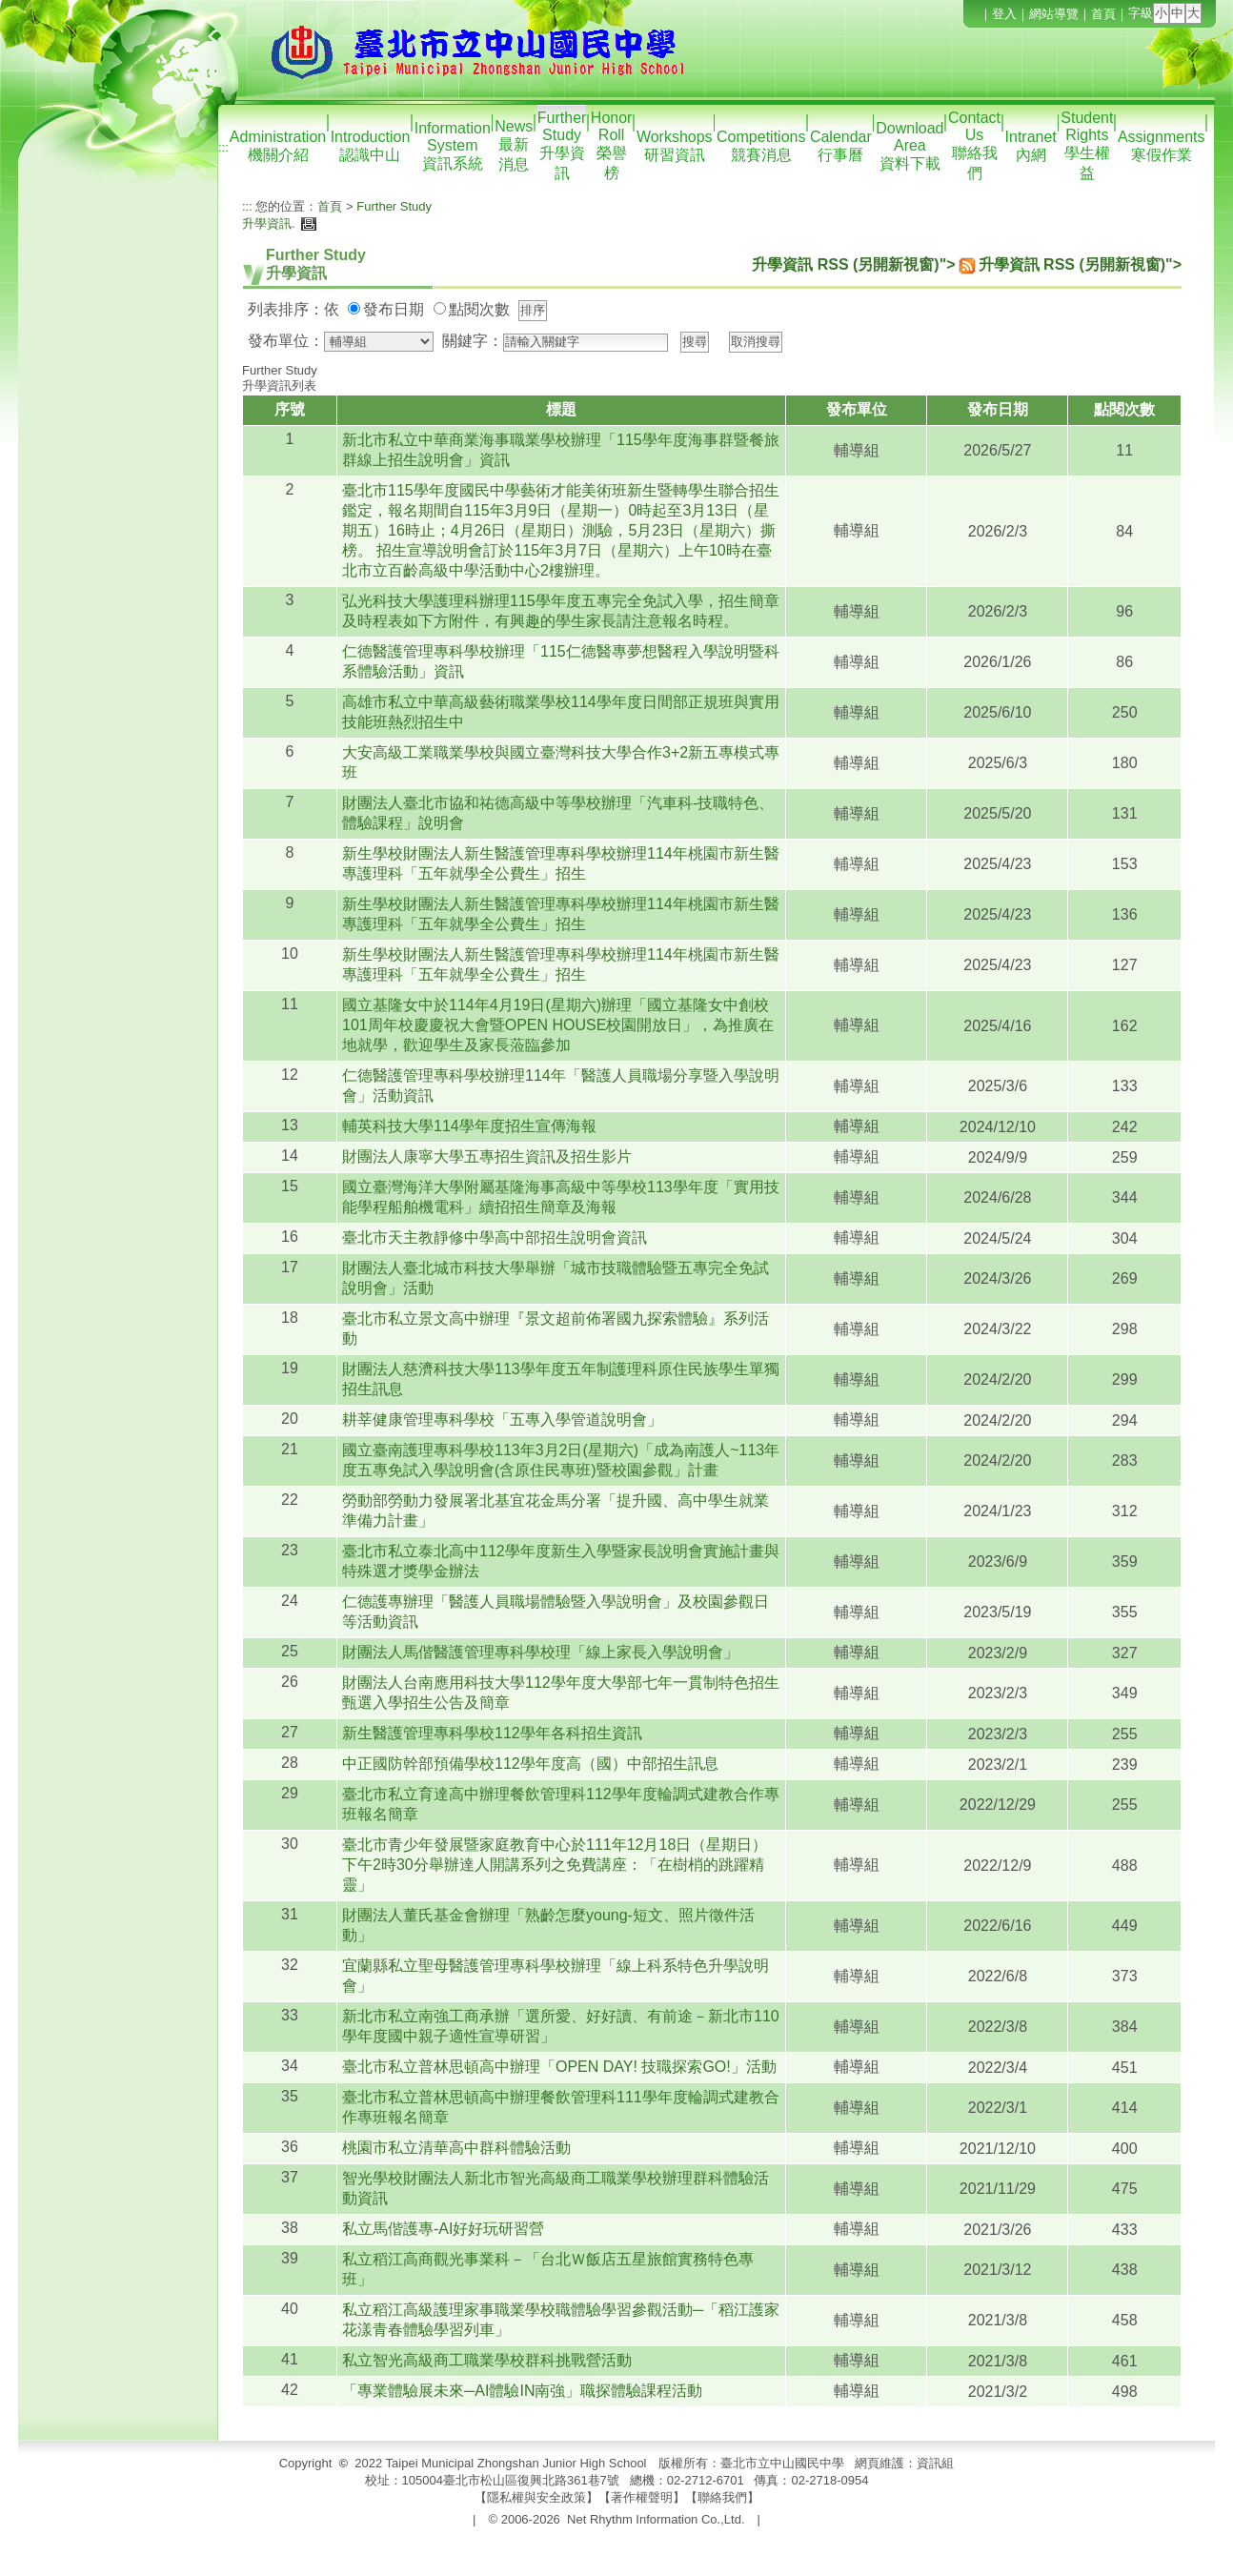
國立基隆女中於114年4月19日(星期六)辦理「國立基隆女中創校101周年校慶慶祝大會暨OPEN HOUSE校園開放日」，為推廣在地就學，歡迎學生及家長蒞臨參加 (558, 1025)
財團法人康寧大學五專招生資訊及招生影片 (487, 1156)
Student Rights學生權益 (1087, 145)
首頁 (1103, 14)
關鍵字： (472, 341)
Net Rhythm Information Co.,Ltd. (655, 2519)
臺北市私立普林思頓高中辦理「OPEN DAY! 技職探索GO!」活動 (559, 2067)
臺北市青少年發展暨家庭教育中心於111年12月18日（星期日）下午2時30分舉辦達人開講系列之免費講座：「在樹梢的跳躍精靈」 (554, 1864)
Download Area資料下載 (909, 146)
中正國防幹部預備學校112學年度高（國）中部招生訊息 (530, 1763)
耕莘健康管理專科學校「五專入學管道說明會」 (502, 1419)
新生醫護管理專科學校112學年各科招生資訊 (492, 1733)
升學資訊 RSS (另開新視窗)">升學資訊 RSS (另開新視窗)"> (967, 264)
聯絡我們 (722, 2497)
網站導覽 (1054, 14)
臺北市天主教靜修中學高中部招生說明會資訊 (494, 1237)
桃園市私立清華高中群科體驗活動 (456, 2148)
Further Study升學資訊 (562, 145)
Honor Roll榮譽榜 (612, 145)
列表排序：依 (293, 309)
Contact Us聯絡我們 (974, 145)
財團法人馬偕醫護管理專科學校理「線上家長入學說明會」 (540, 1652)
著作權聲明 (642, 2497)
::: (223, 147)
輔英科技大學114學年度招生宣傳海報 (469, 1126)
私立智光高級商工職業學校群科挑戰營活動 (487, 2360)
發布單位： (286, 341)
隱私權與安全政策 (536, 2497)
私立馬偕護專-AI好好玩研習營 (443, 2229)
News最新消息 (514, 145)
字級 (1140, 13)
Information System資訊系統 (452, 146)
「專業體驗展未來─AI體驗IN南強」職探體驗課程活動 (522, 2391)
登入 (1004, 14)
